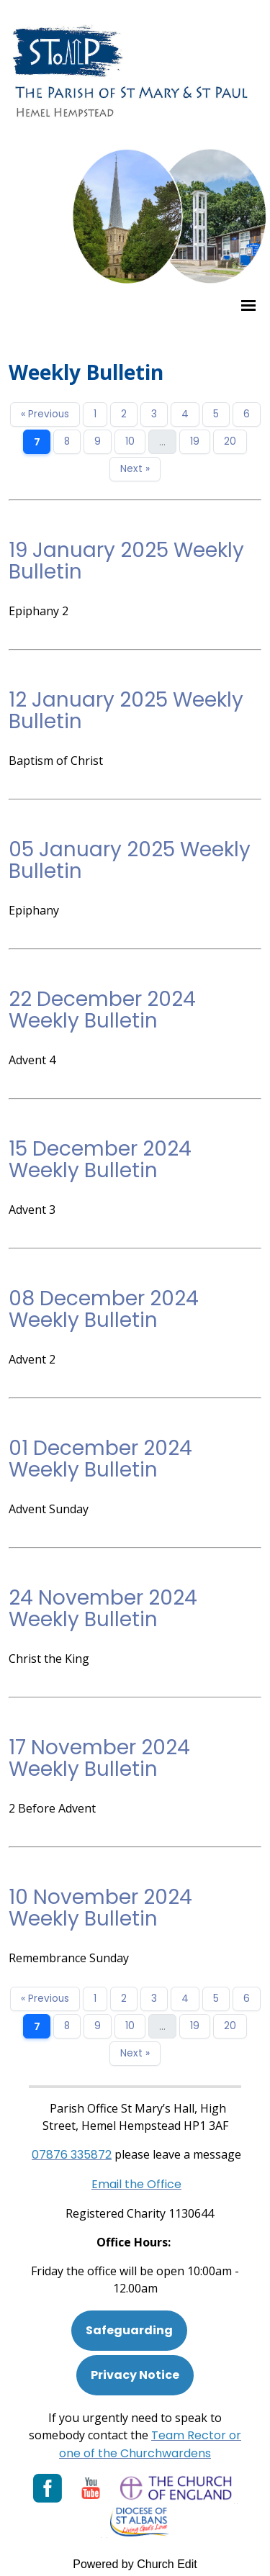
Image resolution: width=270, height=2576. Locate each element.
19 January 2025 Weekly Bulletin (126, 561)
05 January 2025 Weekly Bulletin (130, 860)
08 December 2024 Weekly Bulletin (104, 1309)
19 (194, 441)
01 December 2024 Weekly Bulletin (100, 1459)
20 (230, 441)
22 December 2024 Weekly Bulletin (102, 1010)
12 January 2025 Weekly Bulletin (126, 710)
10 (130, 441)
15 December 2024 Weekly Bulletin (100, 1159)
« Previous (45, 414)
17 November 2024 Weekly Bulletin (99, 1758)
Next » (135, 469)
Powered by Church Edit (135, 2564)
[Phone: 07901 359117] (72, 2154)
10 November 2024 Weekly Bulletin (100, 1908)
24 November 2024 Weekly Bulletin (103, 1608)
